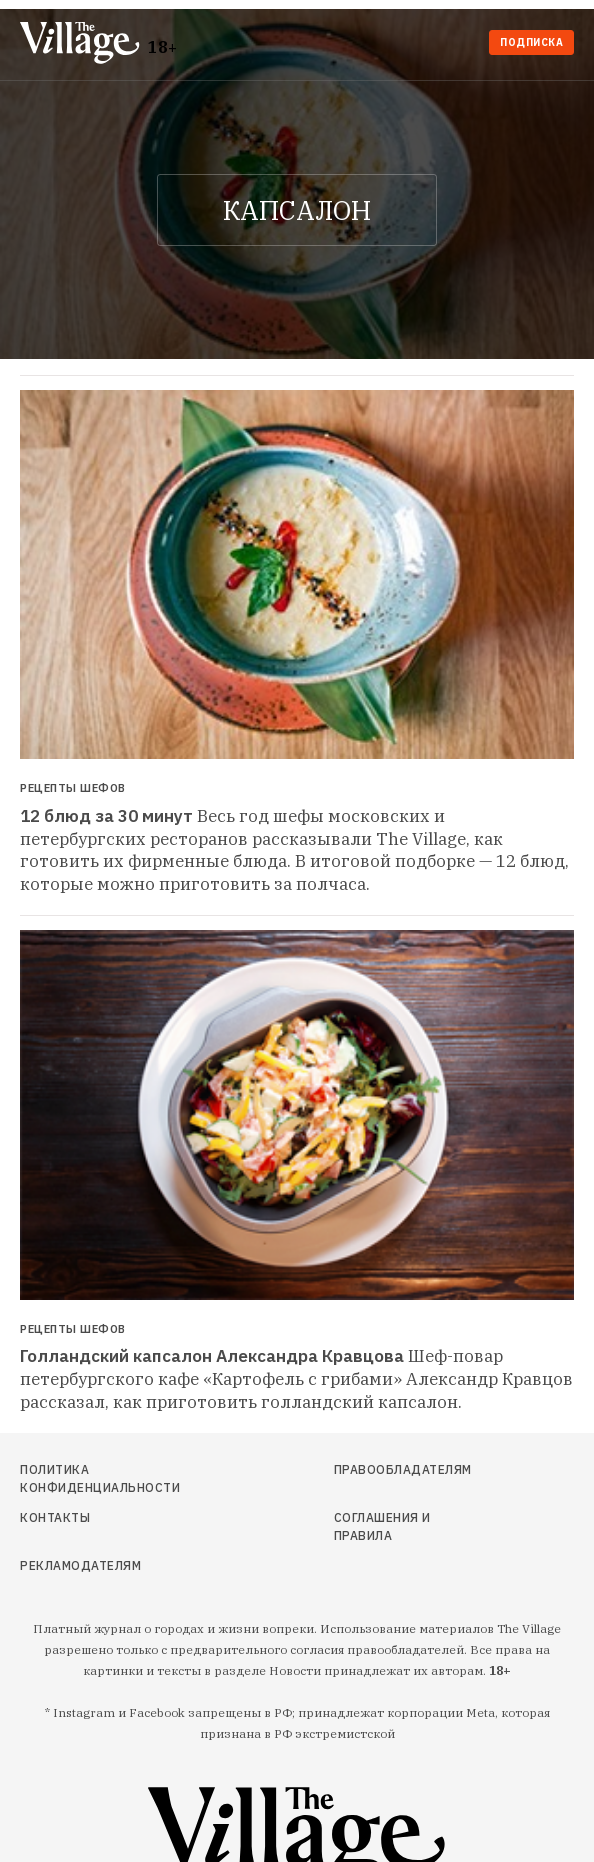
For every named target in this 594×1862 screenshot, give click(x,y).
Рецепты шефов (73, 788)
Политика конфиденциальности (100, 1478)
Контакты (55, 1517)
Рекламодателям (80, 1565)
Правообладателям (399, 1469)
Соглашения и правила (382, 1526)
